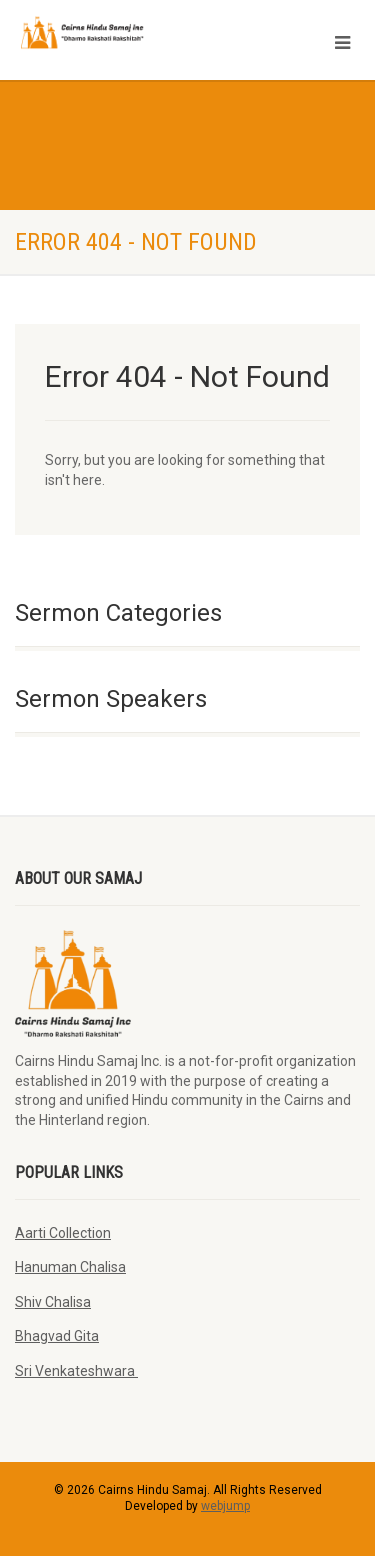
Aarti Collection (63, 1233)
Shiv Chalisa (53, 1302)
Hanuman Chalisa (70, 1267)
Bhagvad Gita (57, 1336)
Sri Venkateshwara (76, 1371)
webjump (225, 1506)
